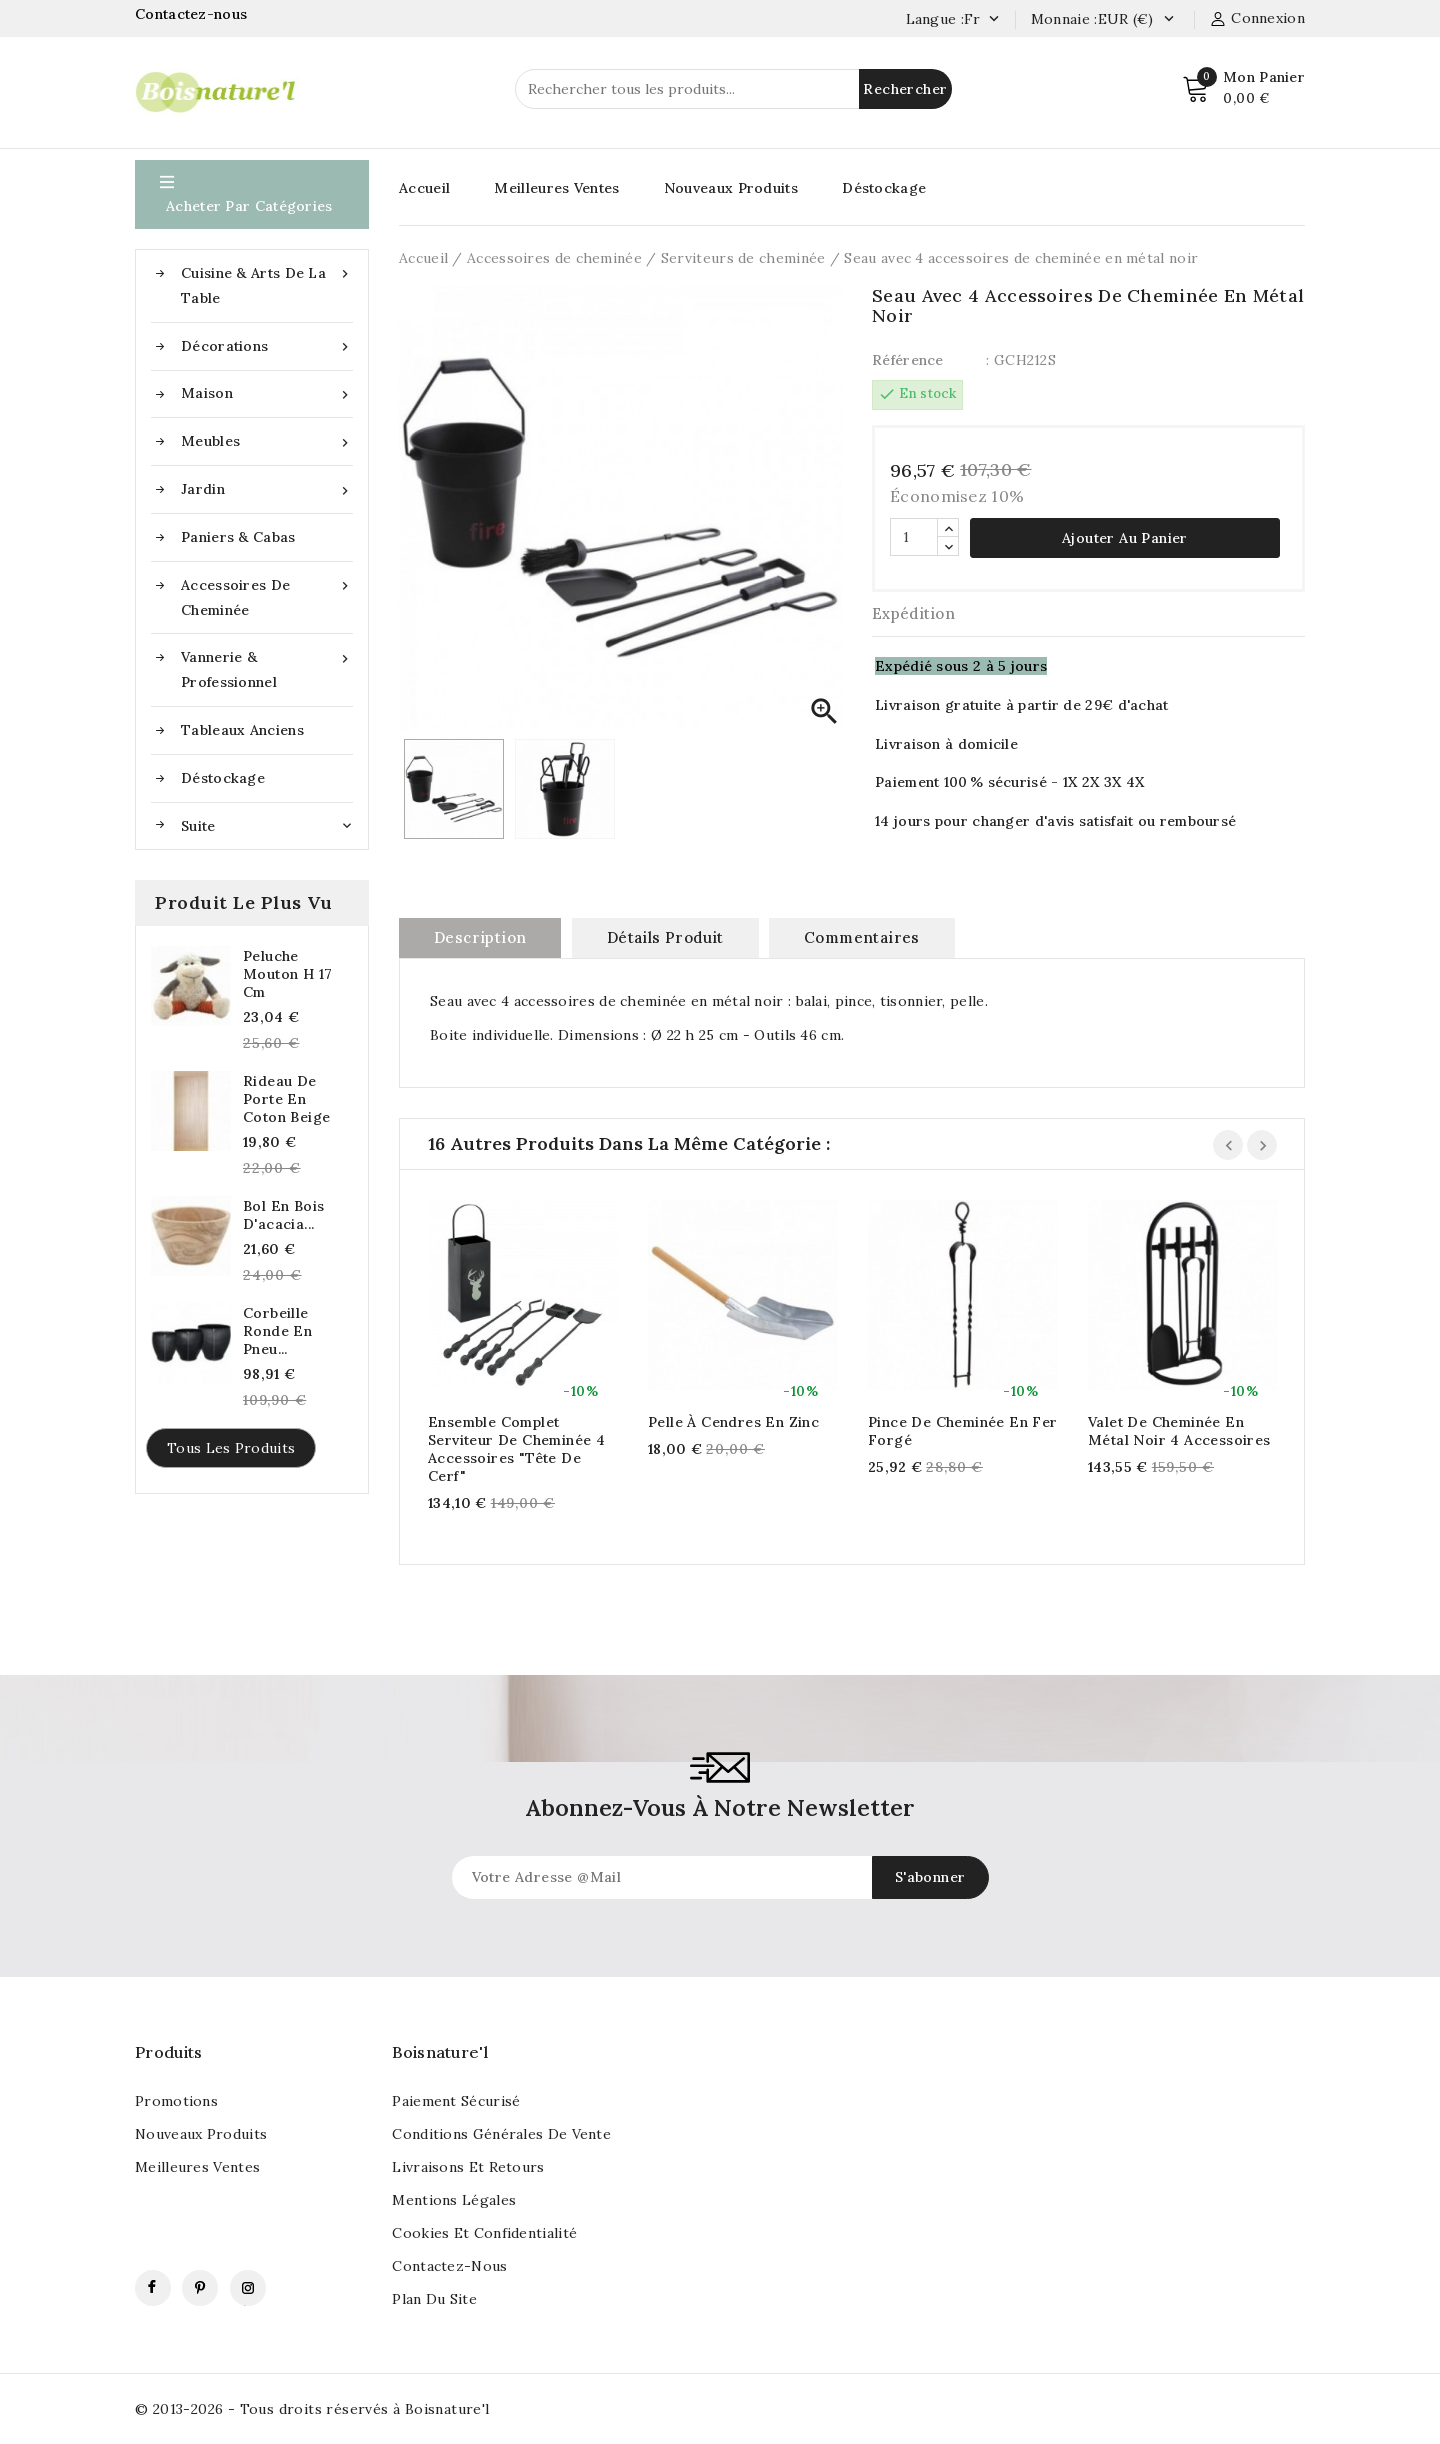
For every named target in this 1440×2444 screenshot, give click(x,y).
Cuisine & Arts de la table (267, 284)
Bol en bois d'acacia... (283, 1215)
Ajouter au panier (1125, 538)
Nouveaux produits (201, 2134)
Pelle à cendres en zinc (733, 1422)
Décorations (267, 346)
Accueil (424, 188)
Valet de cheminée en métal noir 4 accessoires (1179, 1431)
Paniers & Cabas (238, 537)
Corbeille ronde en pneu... (277, 1331)
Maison (267, 393)
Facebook (153, 2288)
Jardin (267, 489)
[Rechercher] (733, 89)
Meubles (267, 441)
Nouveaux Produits (731, 188)
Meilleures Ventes (556, 188)
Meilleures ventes (197, 2167)
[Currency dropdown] (1168, 20)
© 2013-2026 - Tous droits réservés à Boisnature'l (312, 2409)
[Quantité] (914, 537)
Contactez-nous (193, 14)
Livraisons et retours (468, 2167)
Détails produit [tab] (665, 937)
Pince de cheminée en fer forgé (963, 1431)
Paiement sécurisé (456, 2101)
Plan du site (434, 2299)
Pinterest (200, 2288)
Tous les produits (231, 1448)
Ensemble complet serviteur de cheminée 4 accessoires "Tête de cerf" (516, 1449)
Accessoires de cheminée (267, 596)
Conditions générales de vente (501, 2134)
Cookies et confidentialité (484, 2233)
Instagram (248, 2288)
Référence (908, 360)
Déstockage (223, 778)
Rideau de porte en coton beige (286, 1099)
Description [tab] (480, 937)
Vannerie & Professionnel (267, 668)
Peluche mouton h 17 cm (287, 974)
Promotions (176, 2101)
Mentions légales (454, 2200)
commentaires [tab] (862, 937)
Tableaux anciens (242, 730)
